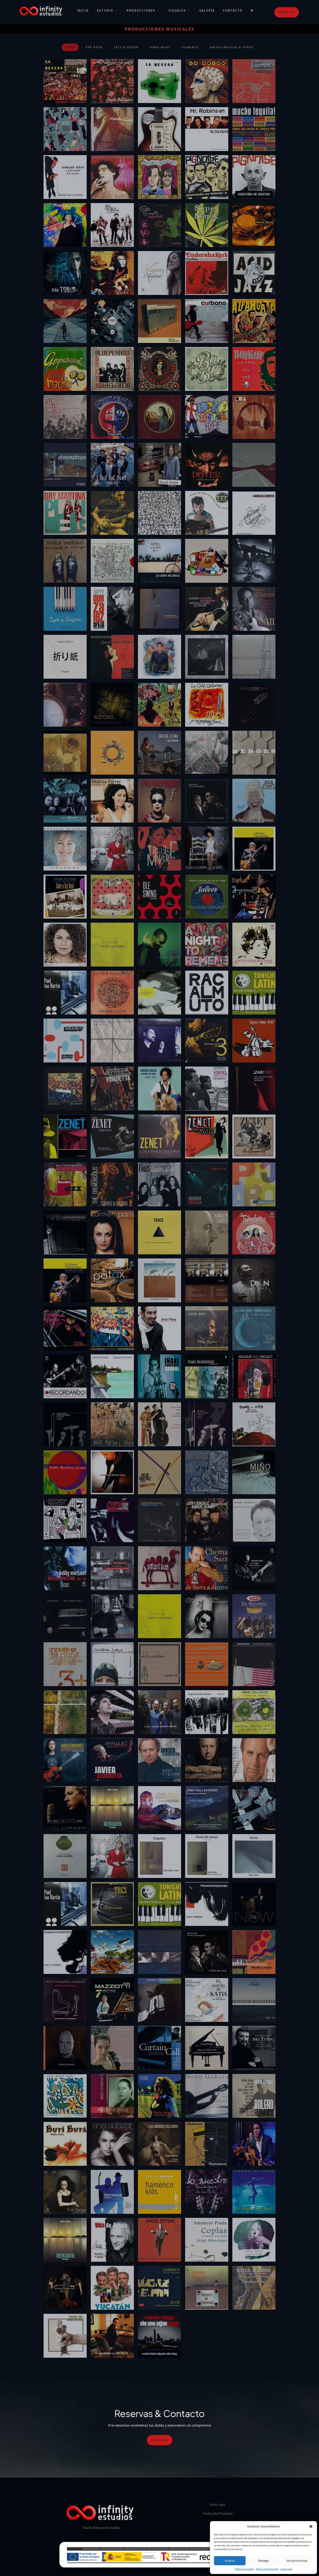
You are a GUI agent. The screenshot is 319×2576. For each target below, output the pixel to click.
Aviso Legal (286, 2569)
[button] (311, 2526)
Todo (70, 47)
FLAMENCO (190, 47)
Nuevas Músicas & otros (231, 47)
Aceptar (230, 2561)
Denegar (263, 2561)
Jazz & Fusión (126, 47)
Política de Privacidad (267, 2569)
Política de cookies (244, 2569)
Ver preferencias (297, 2561)
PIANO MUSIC (160, 47)
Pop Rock (94, 47)
